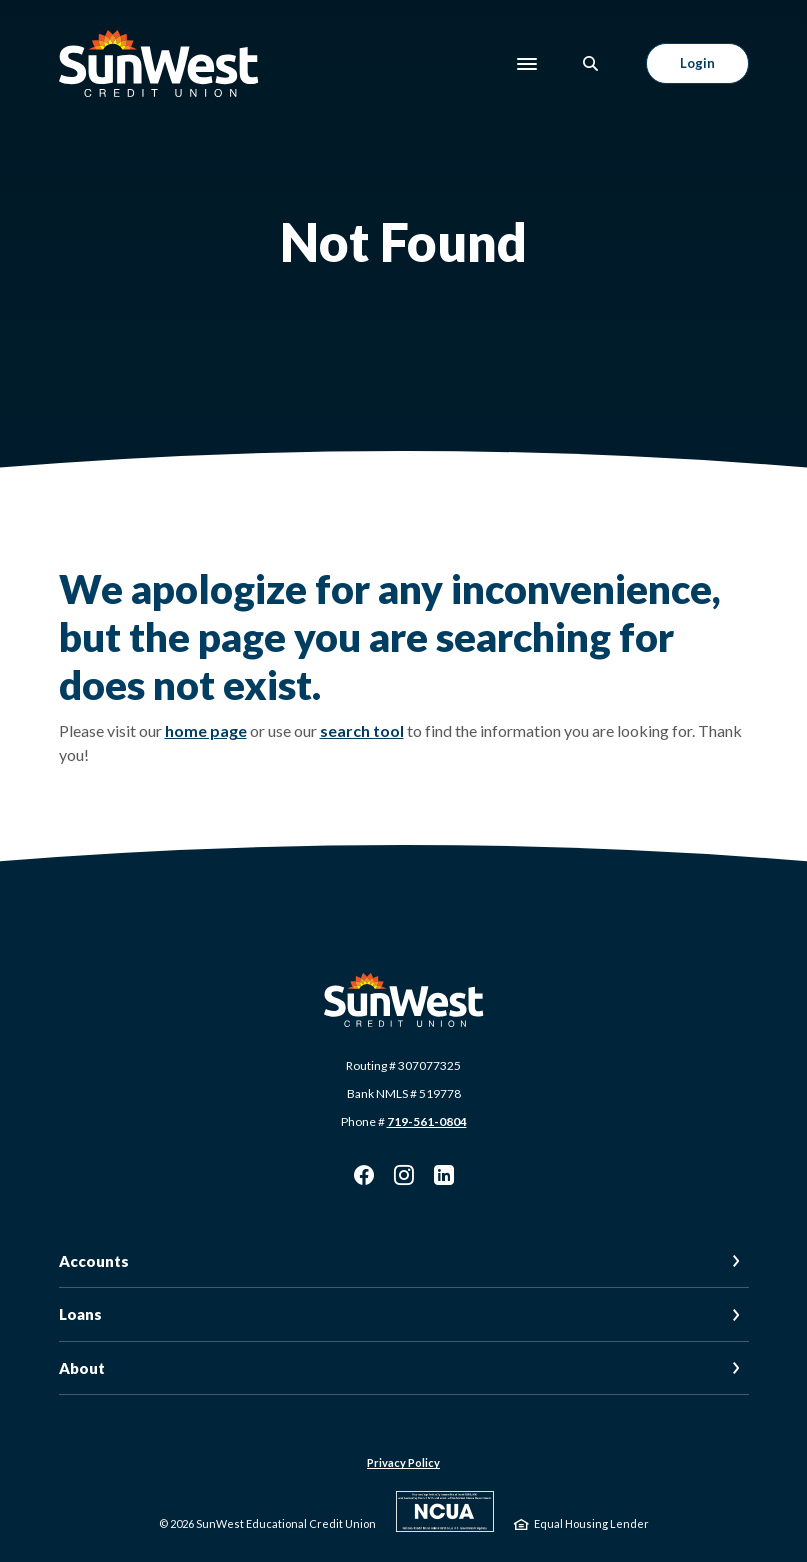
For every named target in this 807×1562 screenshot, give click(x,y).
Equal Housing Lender (591, 1523)
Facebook (364, 1175)
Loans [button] (80, 1314)
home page (206, 730)
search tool (362, 730)
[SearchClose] (591, 63)
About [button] (82, 1368)
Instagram (404, 1175)
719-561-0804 (427, 1121)
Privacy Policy (403, 1462)
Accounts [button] (94, 1261)
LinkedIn (444, 1175)
